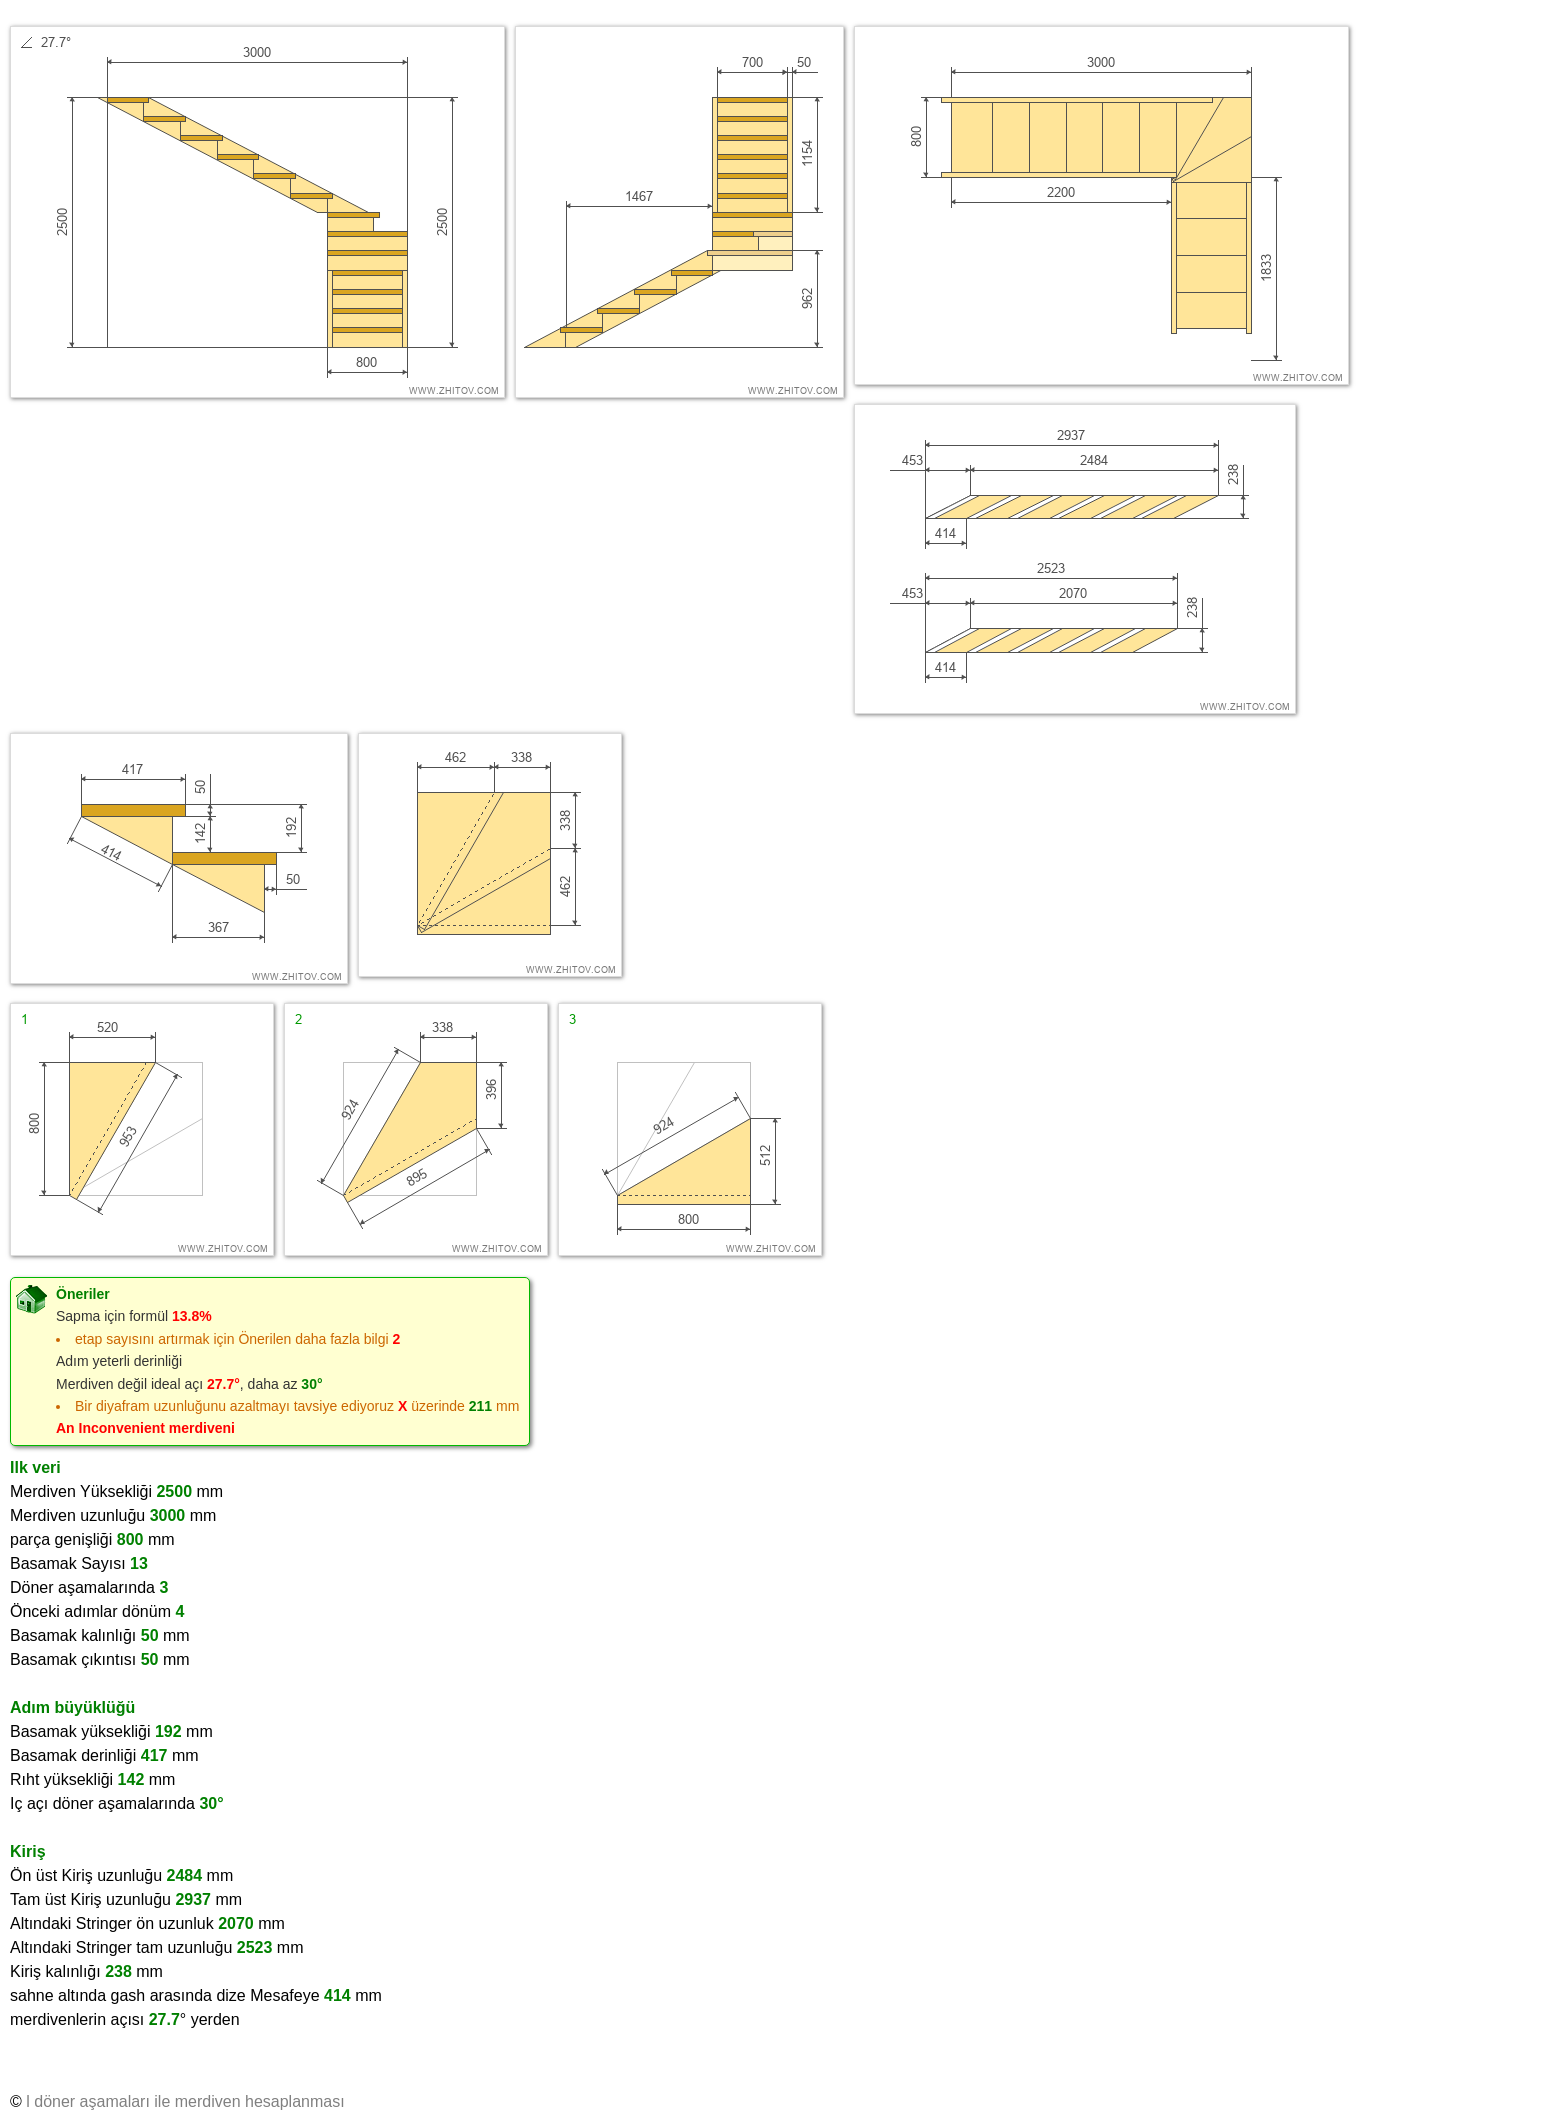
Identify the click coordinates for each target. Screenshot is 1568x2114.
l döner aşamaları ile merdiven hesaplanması (185, 2101)
